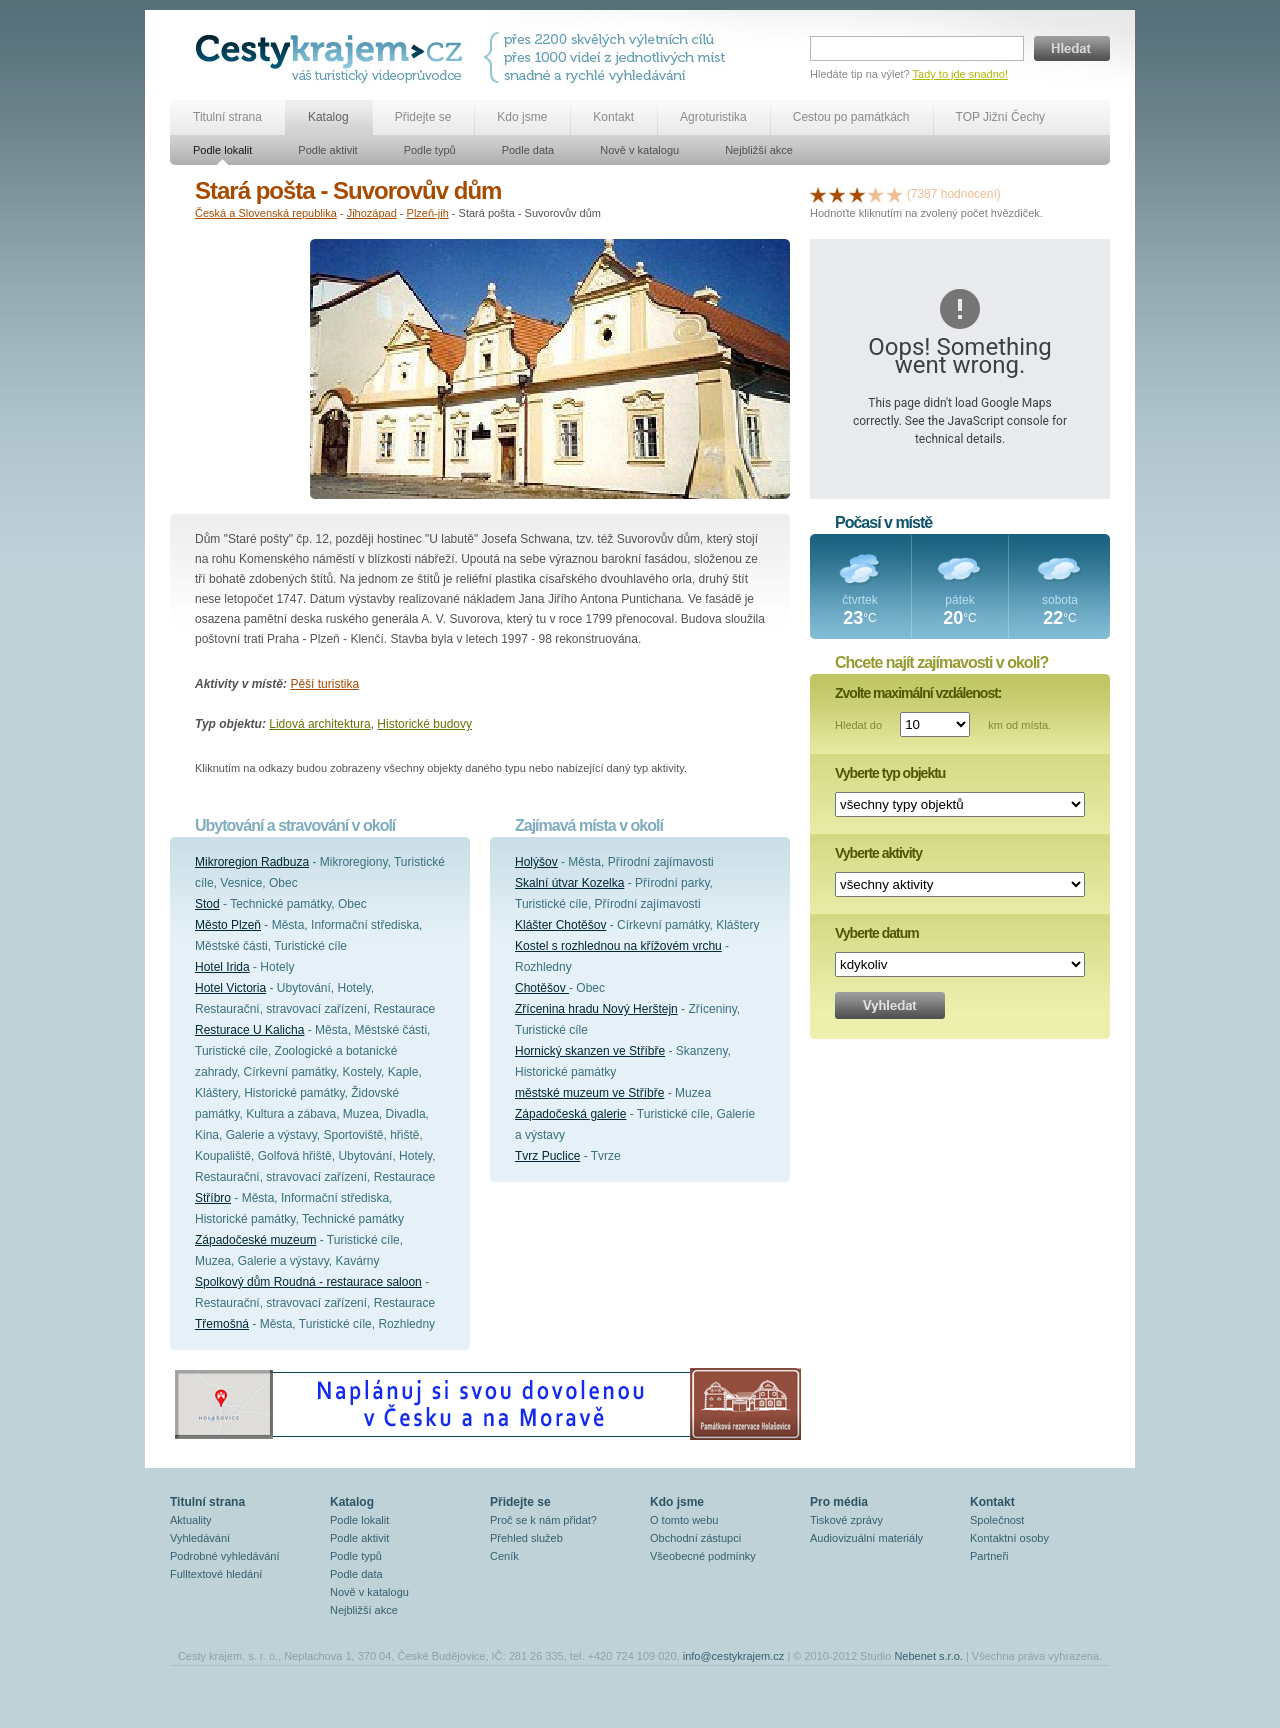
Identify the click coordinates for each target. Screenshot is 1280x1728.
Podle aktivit (327, 150)
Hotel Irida (222, 967)
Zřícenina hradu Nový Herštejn (596, 1009)
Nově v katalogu (639, 150)
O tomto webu (684, 1520)
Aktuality (191, 1520)
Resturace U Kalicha (249, 1030)
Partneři (989, 1556)
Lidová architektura (319, 724)
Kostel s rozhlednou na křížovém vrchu (618, 946)
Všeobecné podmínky (703, 1556)
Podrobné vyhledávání (224, 1556)
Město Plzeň (228, 925)
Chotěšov (542, 988)
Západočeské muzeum (255, 1240)
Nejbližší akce (759, 150)
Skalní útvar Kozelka (569, 883)
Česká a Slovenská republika (266, 213)
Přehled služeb (526, 1538)
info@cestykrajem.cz (734, 1656)
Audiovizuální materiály (866, 1538)
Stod (207, 904)
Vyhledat (890, 1005)
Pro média (839, 1502)
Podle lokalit (222, 150)
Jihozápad (372, 213)
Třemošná (222, 1324)
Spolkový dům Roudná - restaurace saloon (308, 1282)
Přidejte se (423, 117)
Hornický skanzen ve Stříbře (590, 1051)
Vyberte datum (877, 933)
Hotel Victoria (230, 988)
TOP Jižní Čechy (1001, 117)
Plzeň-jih (428, 213)
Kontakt (613, 117)
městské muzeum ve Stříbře (589, 1093)
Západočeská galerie (570, 1114)
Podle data (528, 150)
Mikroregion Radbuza (252, 862)
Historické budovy (424, 724)
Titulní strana (227, 117)
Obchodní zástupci (695, 1538)
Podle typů (430, 150)
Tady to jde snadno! (960, 74)
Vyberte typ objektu (890, 773)
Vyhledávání (200, 1538)
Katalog (328, 117)
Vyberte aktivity (878, 853)
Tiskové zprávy (846, 1520)
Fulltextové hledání (216, 1574)
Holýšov (536, 862)
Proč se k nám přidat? (543, 1520)
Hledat (1072, 48)
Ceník (504, 1556)
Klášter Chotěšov (560, 925)
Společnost (997, 1520)
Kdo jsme (522, 117)
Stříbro (213, 1198)
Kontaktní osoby (1009, 1538)
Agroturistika (713, 117)
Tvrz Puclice (547, 1156)
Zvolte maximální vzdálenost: (918, 693)
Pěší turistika (324, 684)
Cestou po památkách (851, 117)
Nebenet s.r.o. (928, 1656)
